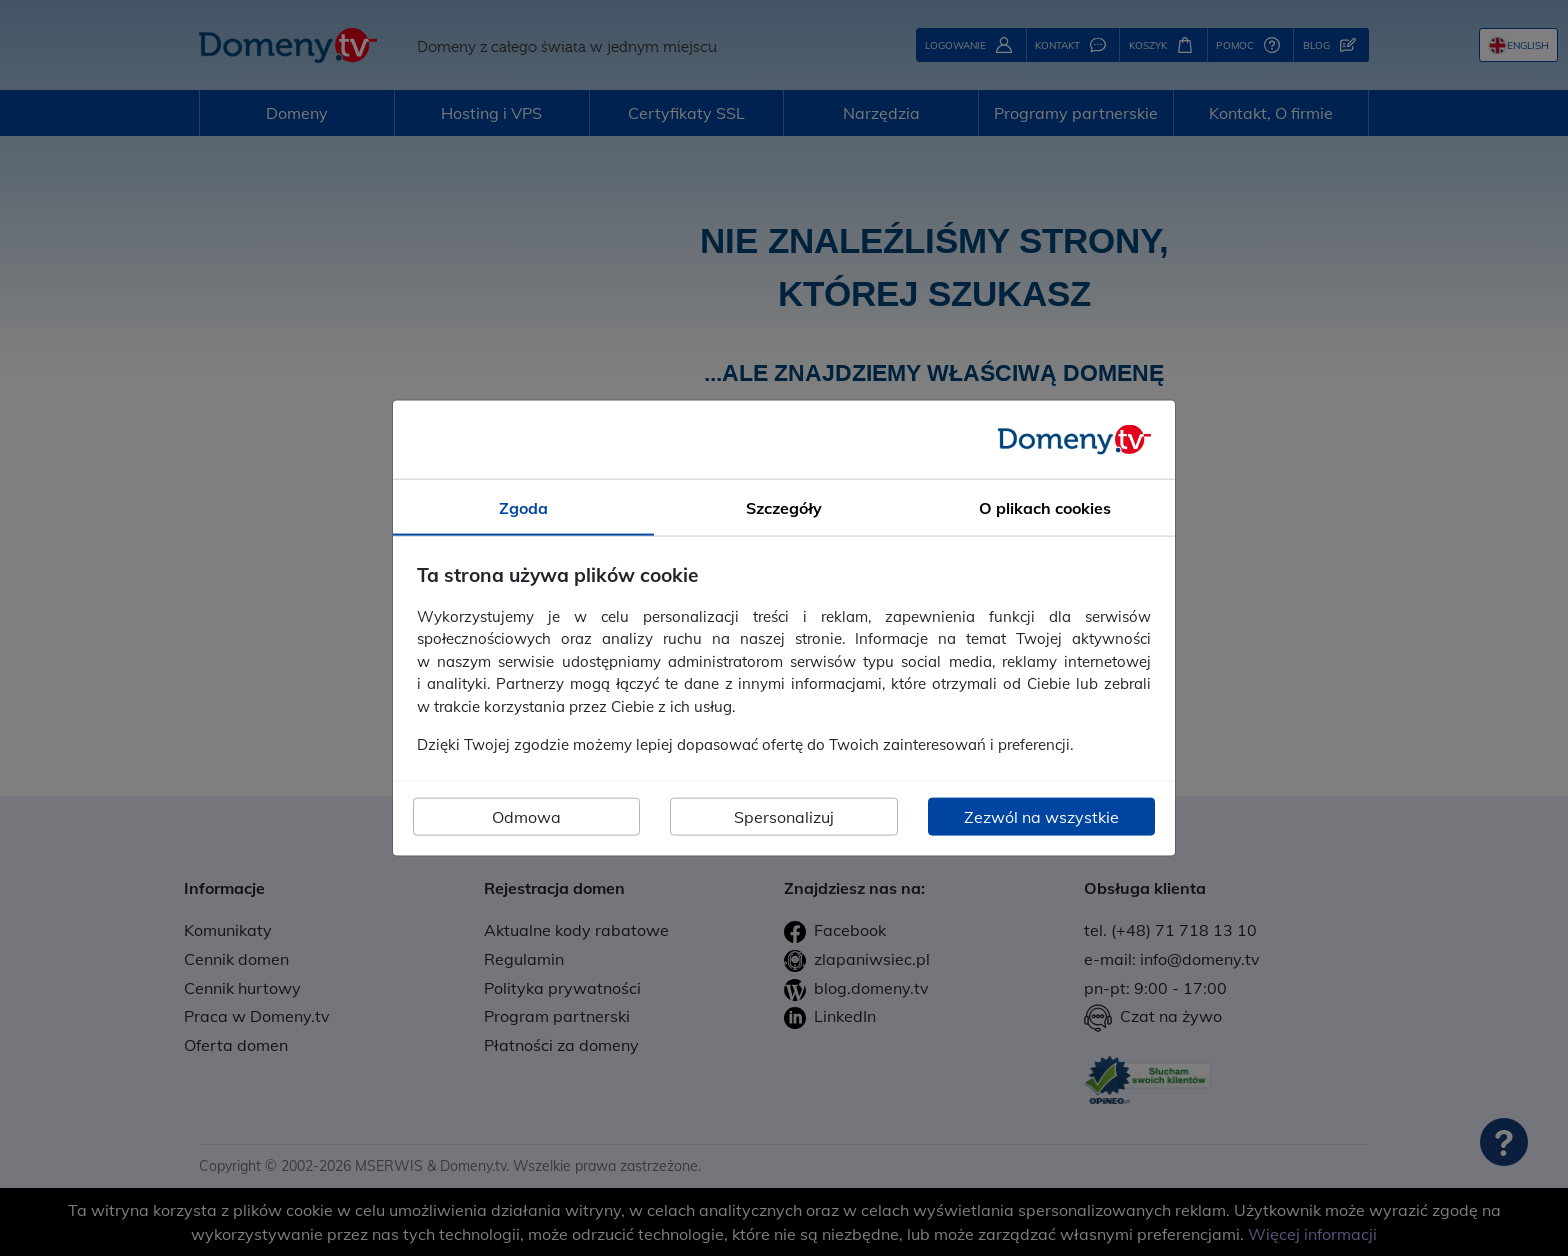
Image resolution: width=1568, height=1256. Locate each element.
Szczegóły (784, 508)
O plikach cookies (1045, 508)
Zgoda (523, 508)
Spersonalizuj (784, 816)
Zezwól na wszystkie (1041, 816)
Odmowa (526, 816)
